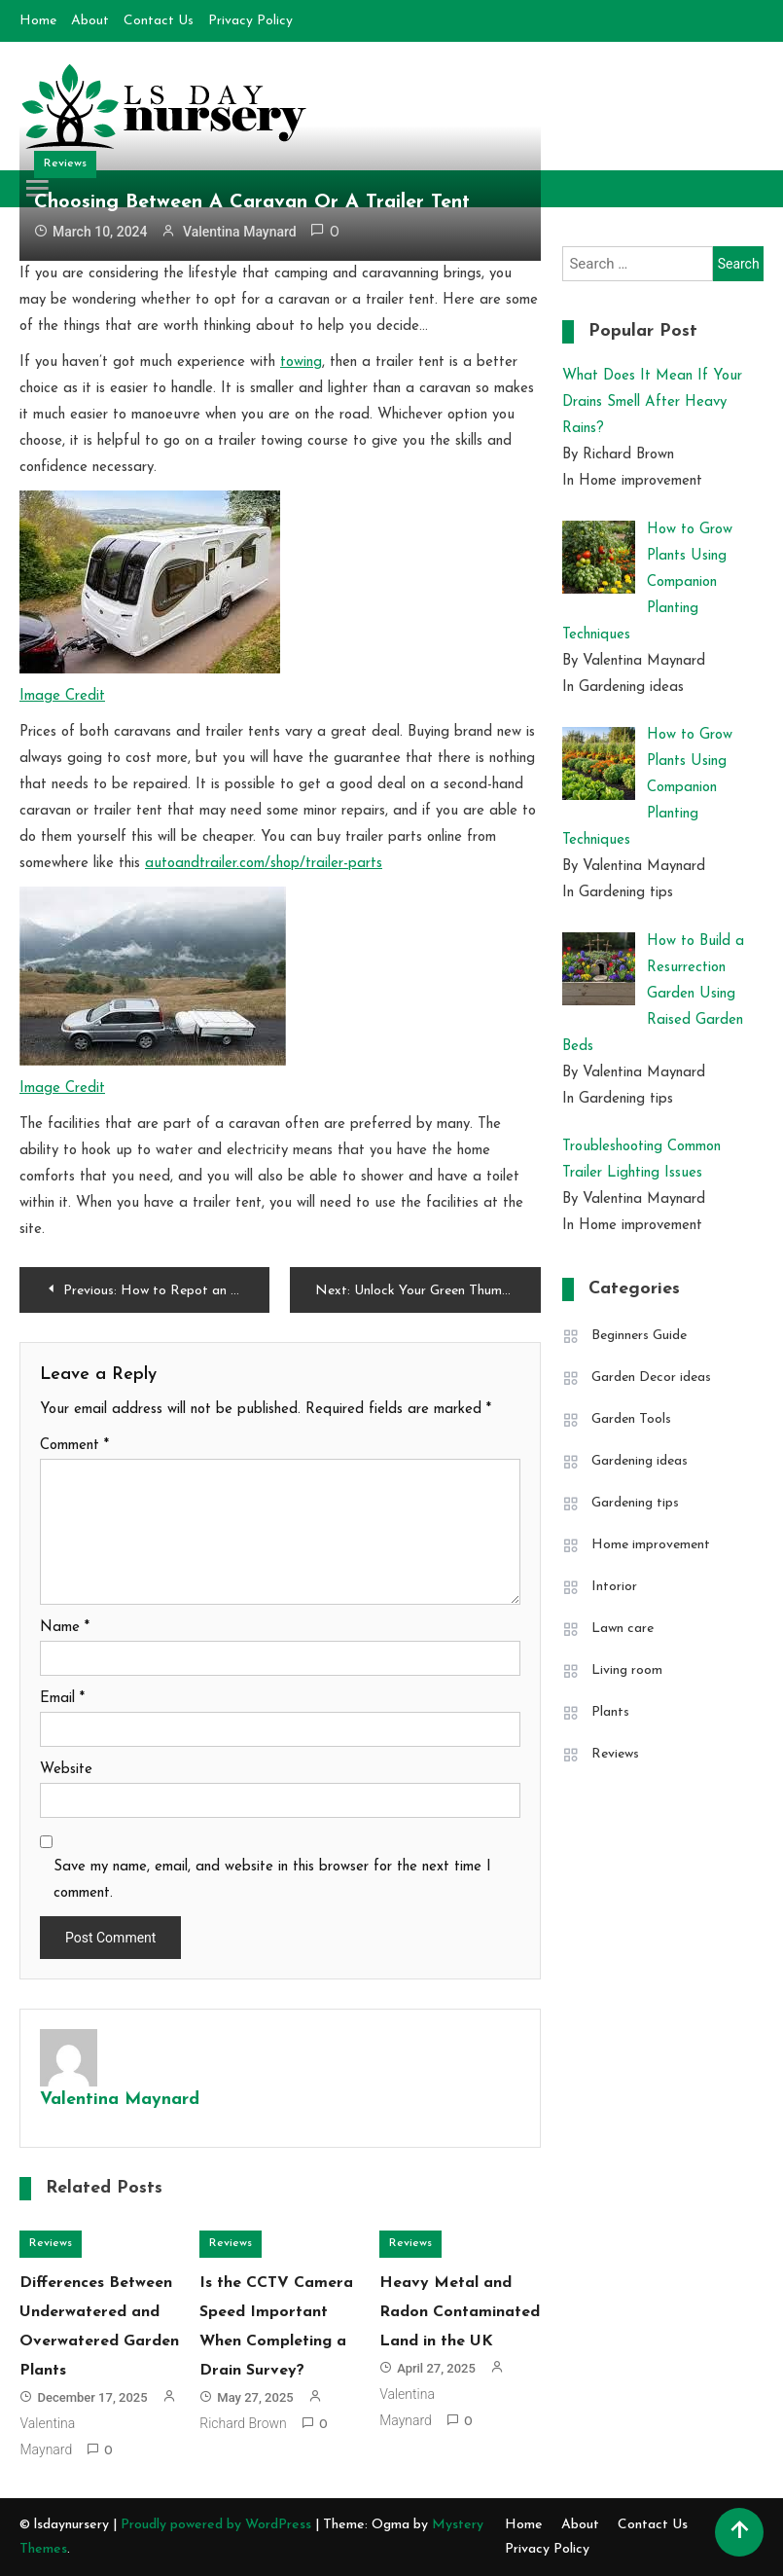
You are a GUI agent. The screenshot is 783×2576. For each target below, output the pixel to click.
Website (66, 1769)
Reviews (65, 163)
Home (37, 21)
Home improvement (650, 1545)
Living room (626, 1670)
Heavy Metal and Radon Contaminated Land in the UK (459, 2312)
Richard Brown (242, 2423)
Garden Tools (631, 1419)
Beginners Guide (639, 1335)
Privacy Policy (250, 21)
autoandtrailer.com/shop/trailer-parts (263, 863)
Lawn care (622, 1628)
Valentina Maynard (240, 231)
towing (301, 362)
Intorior (614, 1586)
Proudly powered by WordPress (218, 2525)
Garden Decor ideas (651, 1377)
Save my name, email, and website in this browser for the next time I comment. (272, 1880)
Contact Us (159, 21)
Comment (74, 1445)
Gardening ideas (639, 1461)
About (90, 21)
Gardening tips (635, 1503)
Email (62, 1698)
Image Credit (62, 696)
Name (64, 1627)
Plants (610, 1712)
